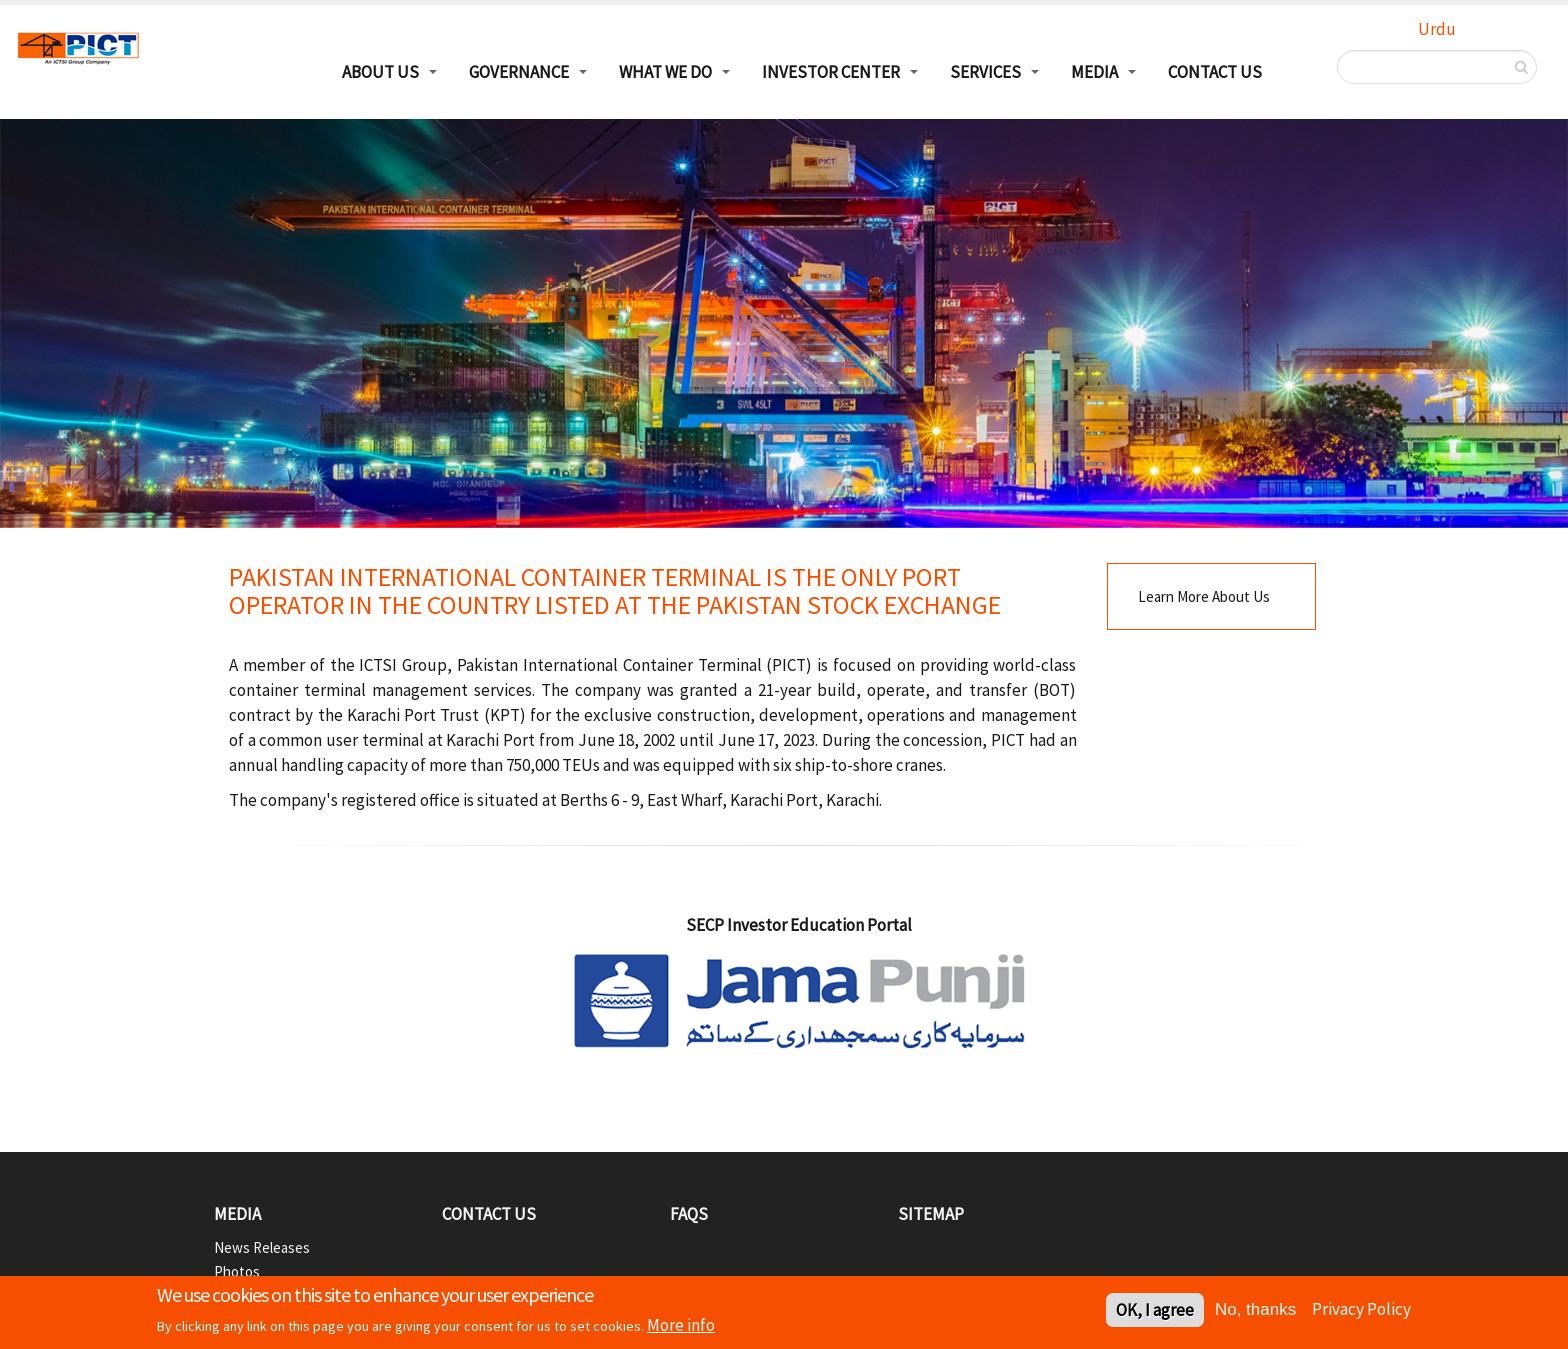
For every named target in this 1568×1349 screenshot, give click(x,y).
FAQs (689, 1214)
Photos (237, 1271)
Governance (519, 72)
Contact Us (1215, 72)
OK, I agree (1155, 1312)
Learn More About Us (1204, 596)
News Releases (262, 1247)
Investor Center (831, 72)
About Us (380, 72)
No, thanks (1255, 1311)
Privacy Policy (1361, 1311)
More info (681, 1327)
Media (1094, 72)
